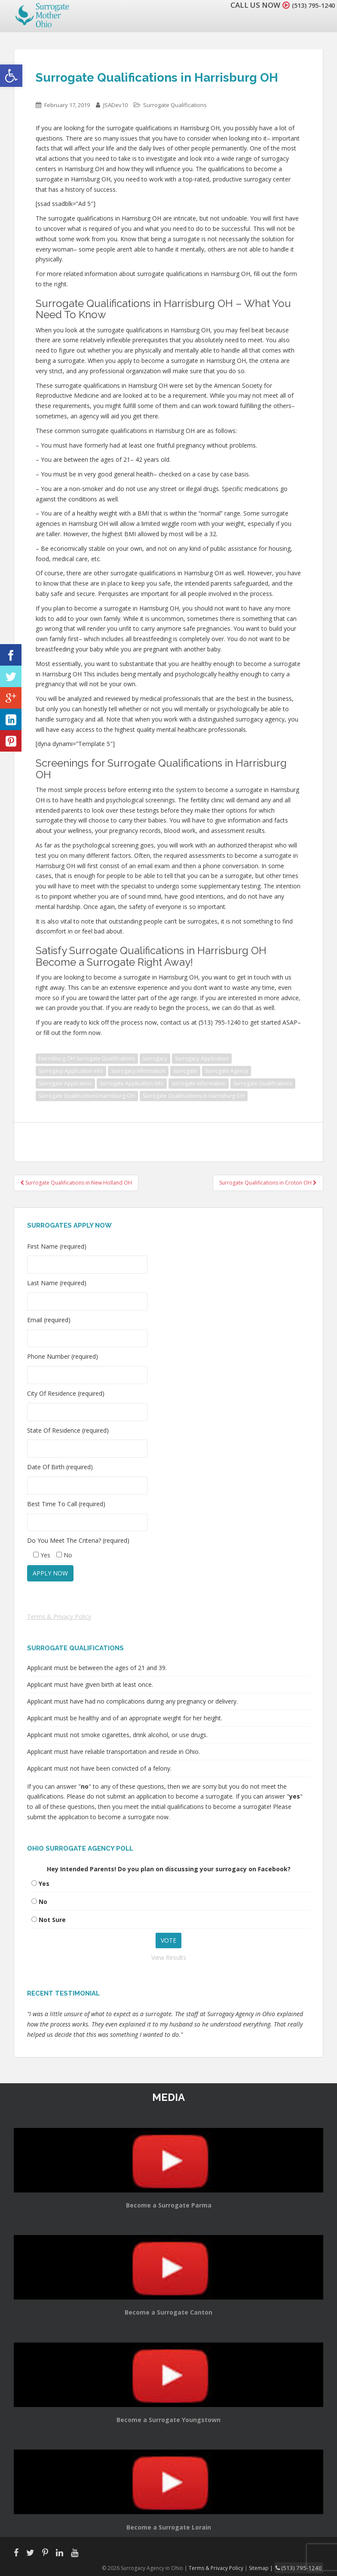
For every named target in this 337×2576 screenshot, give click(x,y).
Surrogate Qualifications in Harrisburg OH (194, 1095)
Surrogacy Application (202, 1058)
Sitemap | (269, 2567)
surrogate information (199, 1083)
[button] (11, 75)
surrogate (185, 1071)
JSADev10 (115, 105)
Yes (44, 1883)
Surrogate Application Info (132, 1083)
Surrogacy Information (138, 1071)
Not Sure (52, 1920)
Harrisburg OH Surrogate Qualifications (87, 1058)
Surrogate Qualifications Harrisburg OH (87, 1095)
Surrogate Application (65, 1083)
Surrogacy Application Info (71, 1071)
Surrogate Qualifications (175, 105)
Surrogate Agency (226, 1071)
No (43, 1901)
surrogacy (155, 1058)
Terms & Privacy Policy (59, 1616)
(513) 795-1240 (308, 5)
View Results (168, 1957)
